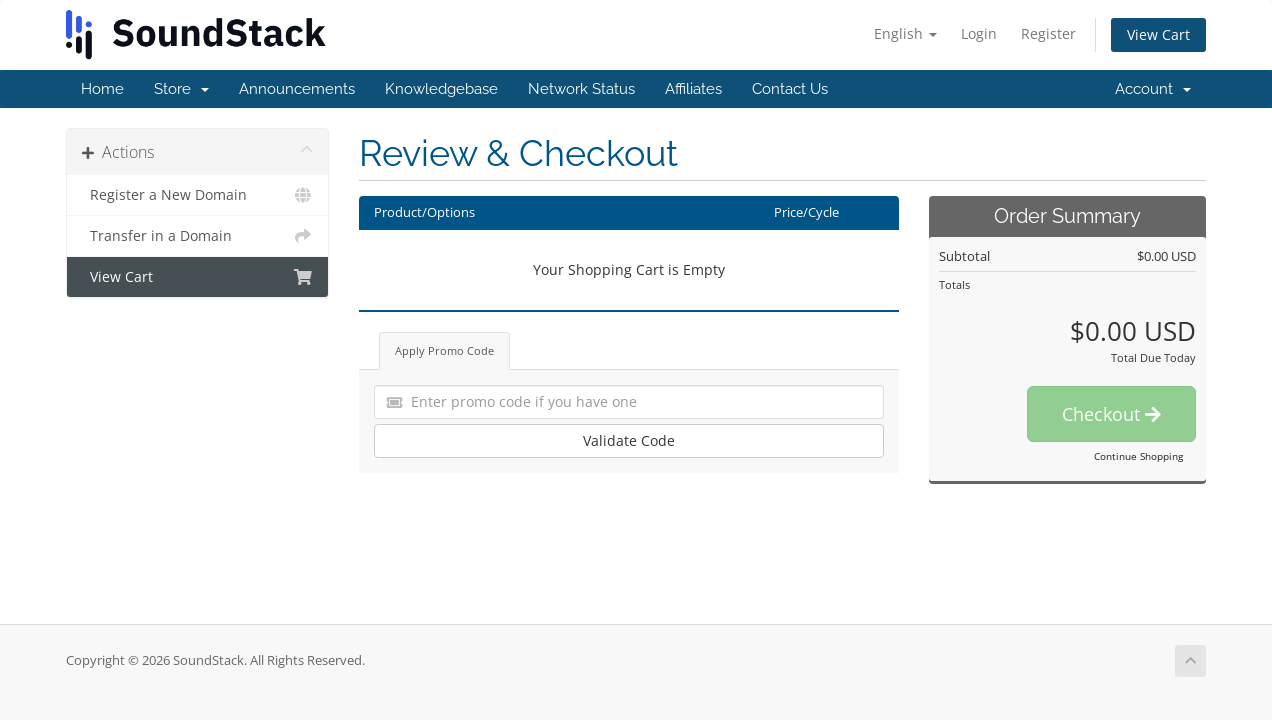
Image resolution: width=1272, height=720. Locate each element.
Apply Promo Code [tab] (444, 350)
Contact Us (790, 89)
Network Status (581, 89)
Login (979, 33)
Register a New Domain (197, 195)
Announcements (297, 89)
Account (1153, 89)
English (905, 33)
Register (1048, 33)
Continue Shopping (1138, 456)
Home (102, 89)
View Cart (1158, 34)
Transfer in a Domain (197, 236)
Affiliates (693, 89)
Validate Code (629, 440)
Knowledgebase (441, 89)
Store (181, 89)
